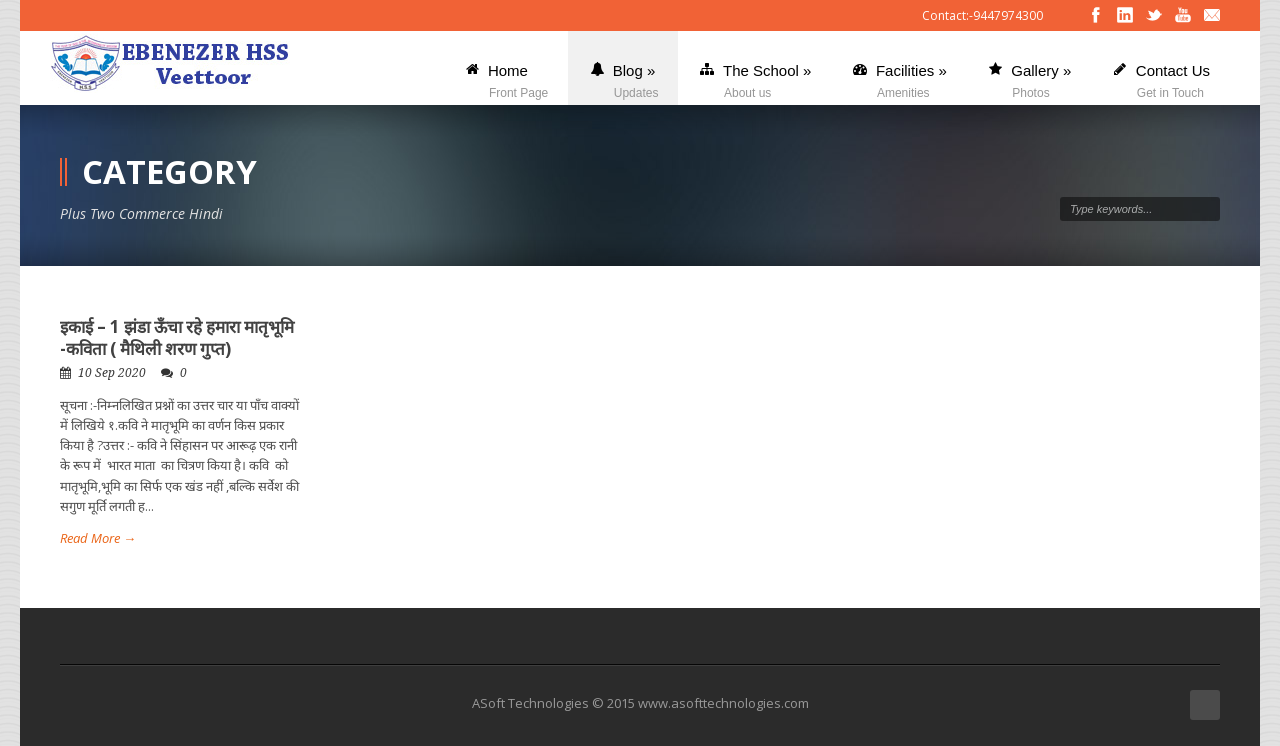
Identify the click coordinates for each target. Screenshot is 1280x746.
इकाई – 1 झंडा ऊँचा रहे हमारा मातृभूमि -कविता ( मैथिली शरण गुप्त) (177, 337)
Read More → (98, 538)
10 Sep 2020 (112, 373)
